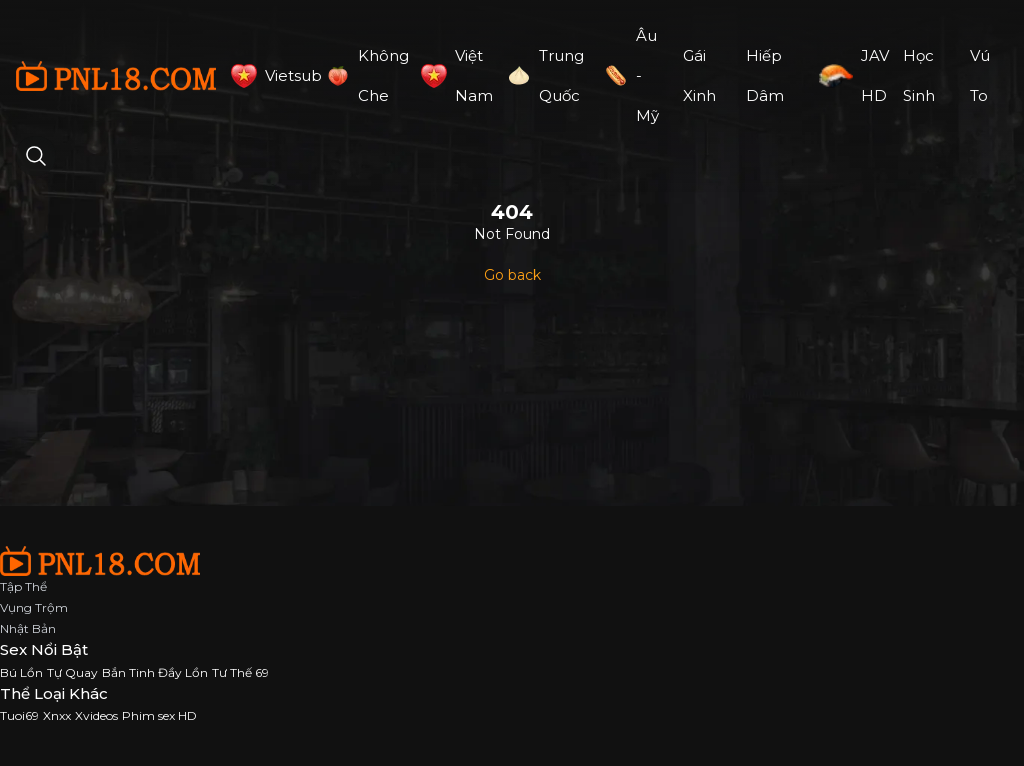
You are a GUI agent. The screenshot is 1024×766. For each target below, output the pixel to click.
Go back (512, 275)
